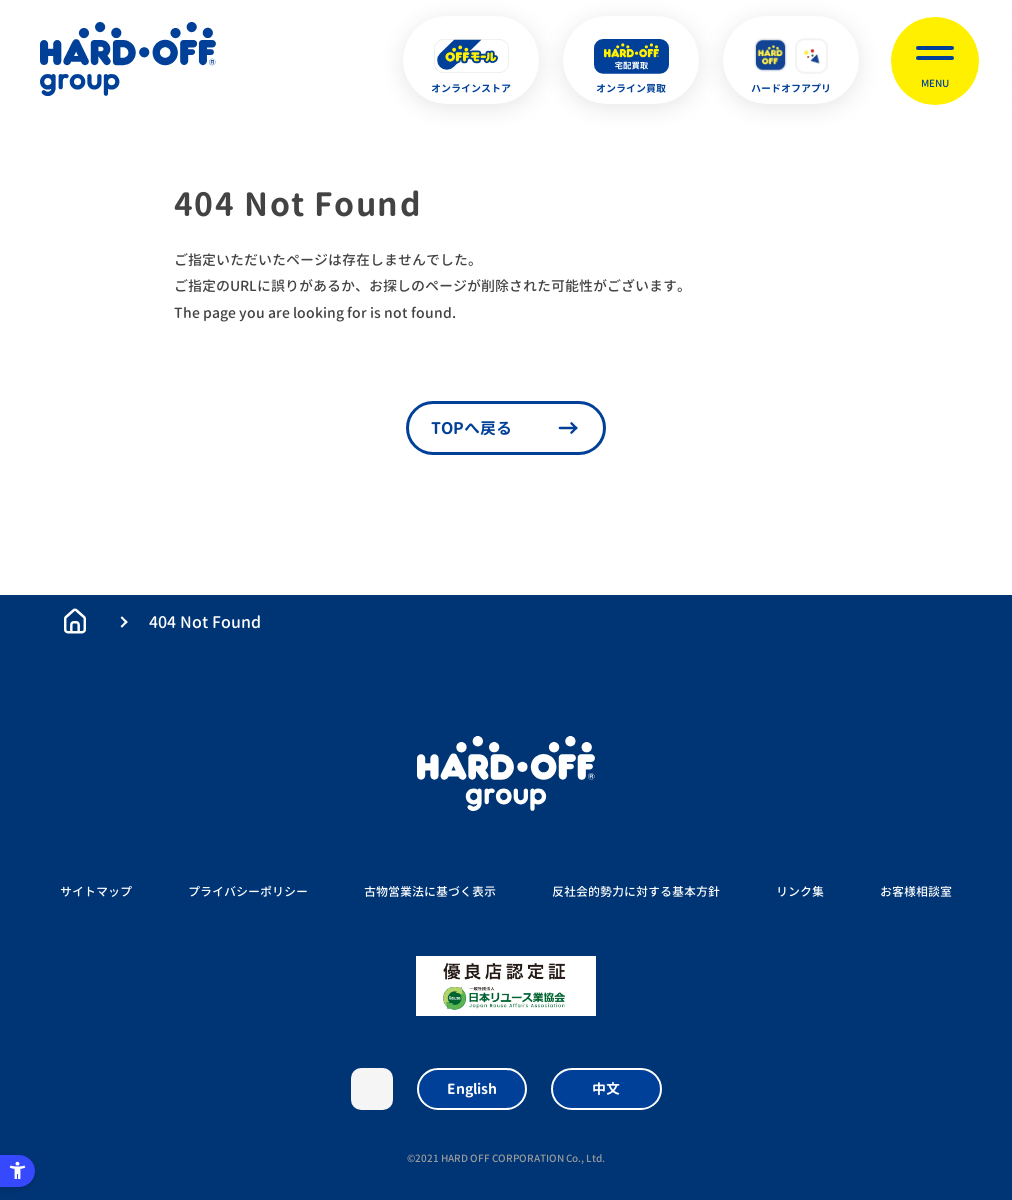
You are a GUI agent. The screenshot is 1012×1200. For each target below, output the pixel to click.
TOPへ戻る (471, 428)
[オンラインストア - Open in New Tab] (471, 60)
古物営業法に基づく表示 (430, 891)
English (472, 1088)
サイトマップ (96, 891)
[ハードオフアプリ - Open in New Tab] (791, 60)
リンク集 (800, 891)
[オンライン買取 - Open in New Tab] (631, 60)
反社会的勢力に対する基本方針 (636, 891)
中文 (606, 1088)
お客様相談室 (916, 891)
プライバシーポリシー (248, 891)
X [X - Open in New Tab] (372, 1089)
